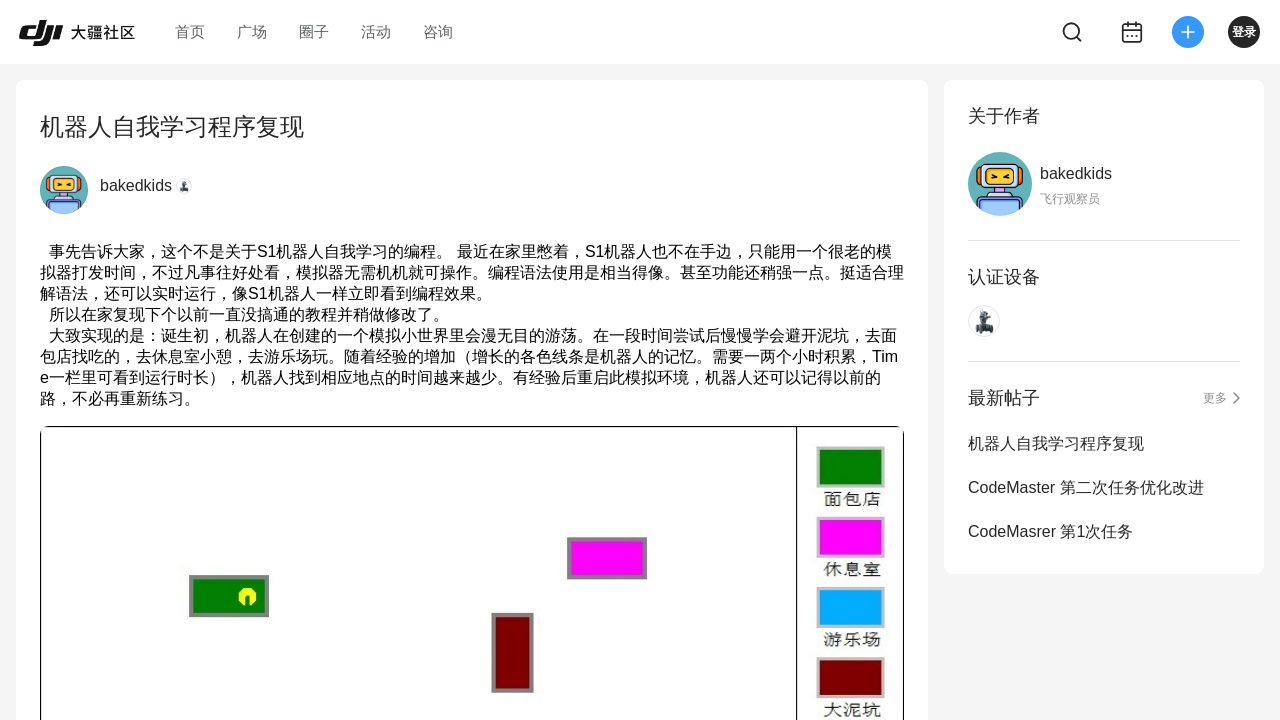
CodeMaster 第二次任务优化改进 (1086, 487)
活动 (376, 31)
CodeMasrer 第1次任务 (1050, 531)
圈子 (314, 31)
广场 (252, 31)
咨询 (438, 31)
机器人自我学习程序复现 (1056, 443)
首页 (190, 31)
